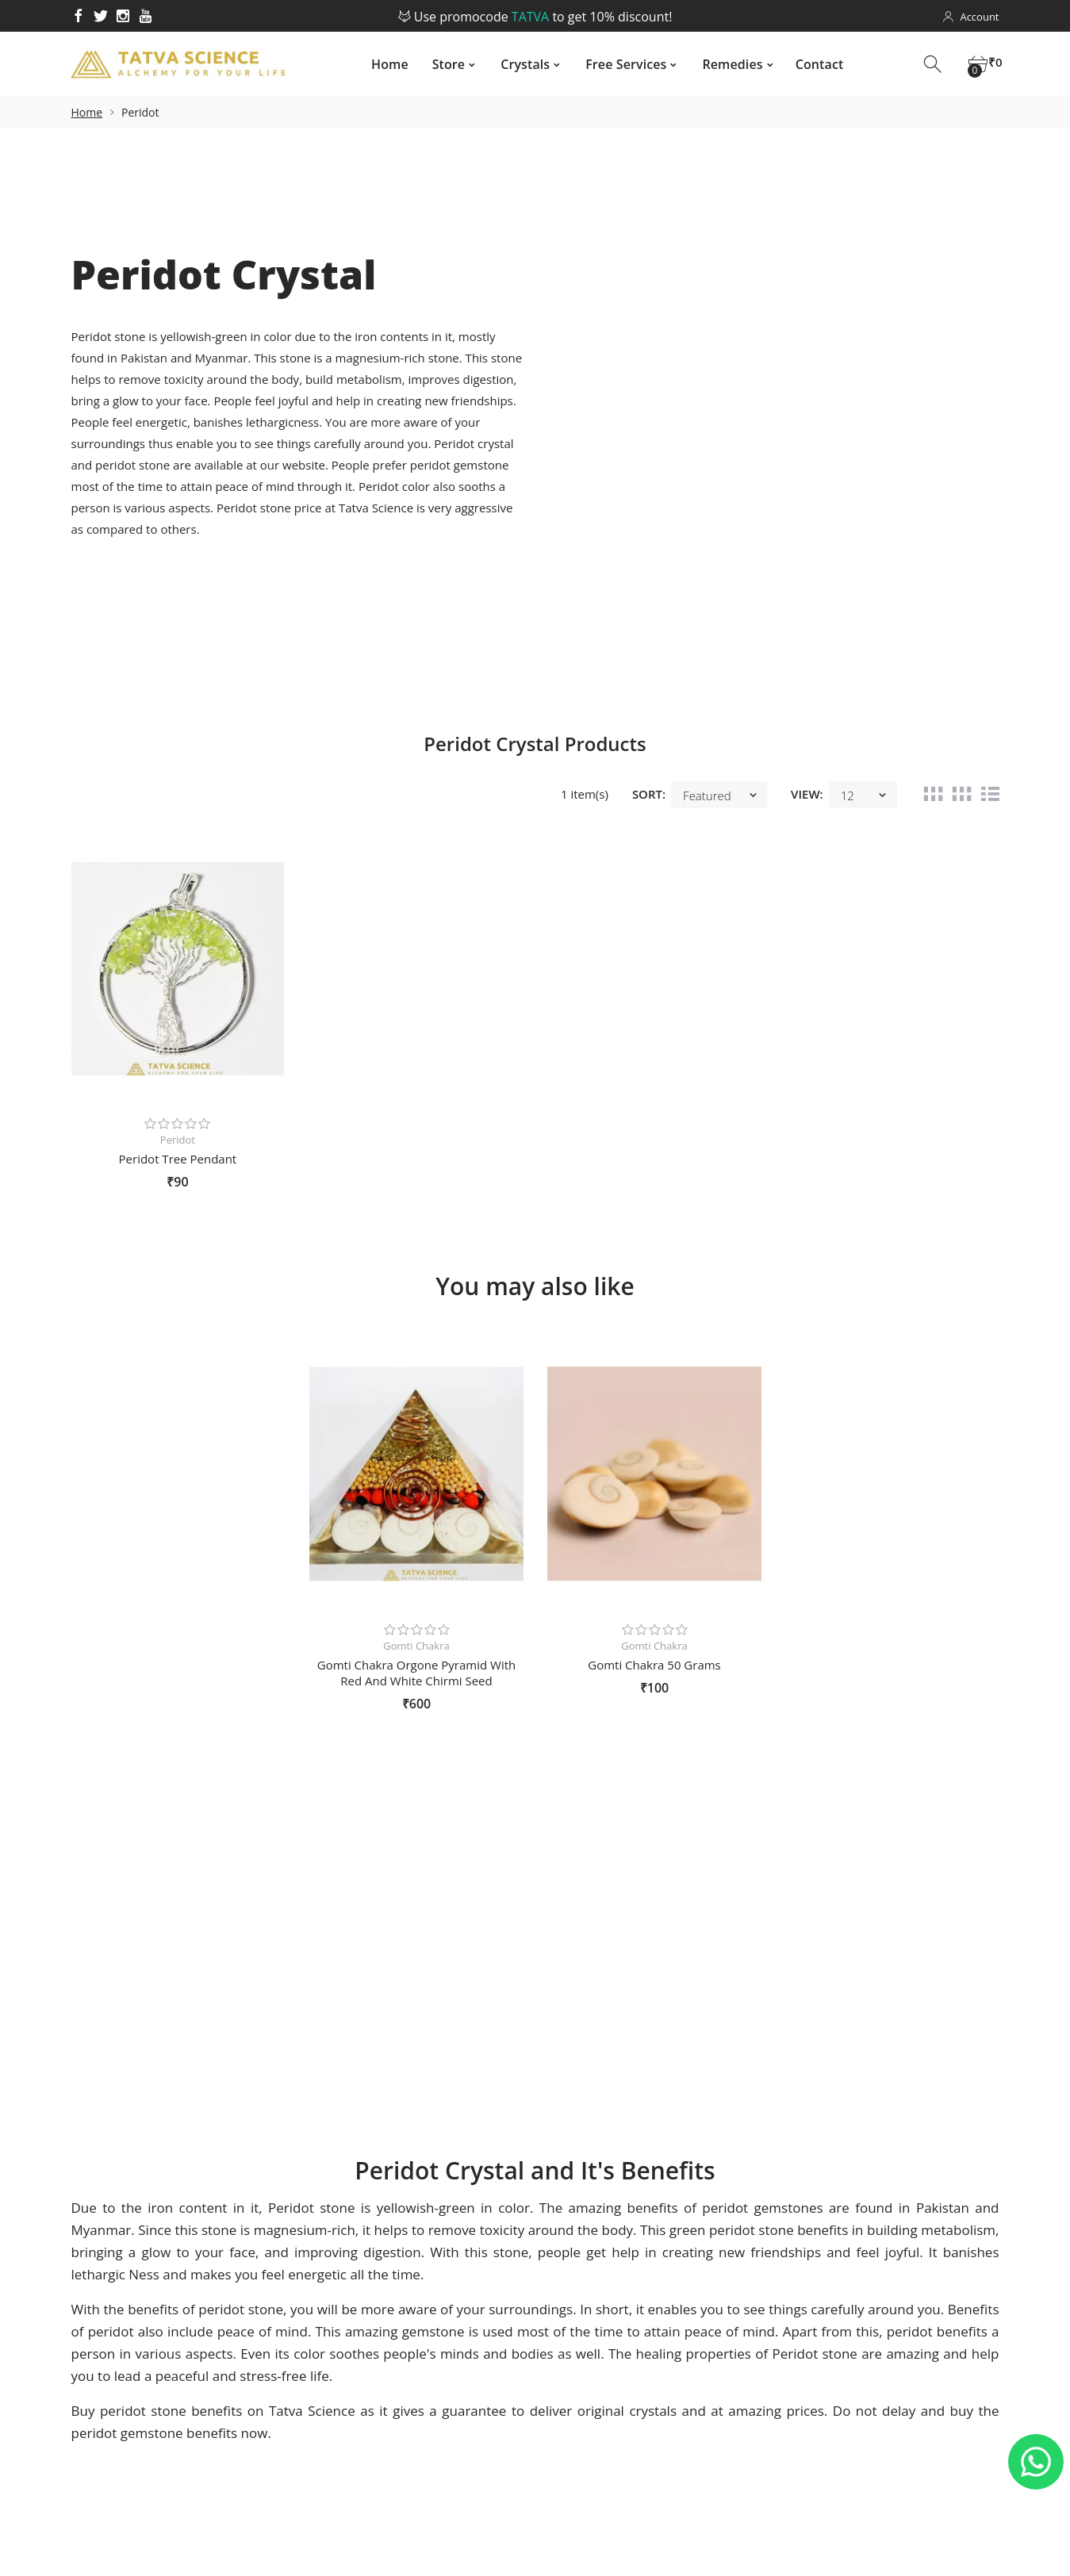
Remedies (725, 64)
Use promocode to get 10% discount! (535, 16)
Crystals (518, 64)
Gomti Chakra (416, 1646)
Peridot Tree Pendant (178, 1159)
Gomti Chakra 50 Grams (654, 1665)
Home (382, 64)
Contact (812, 64)
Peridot (177, 1140)
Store (441, 64)
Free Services (618, 64)
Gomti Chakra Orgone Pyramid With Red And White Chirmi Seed (416, 1673)
